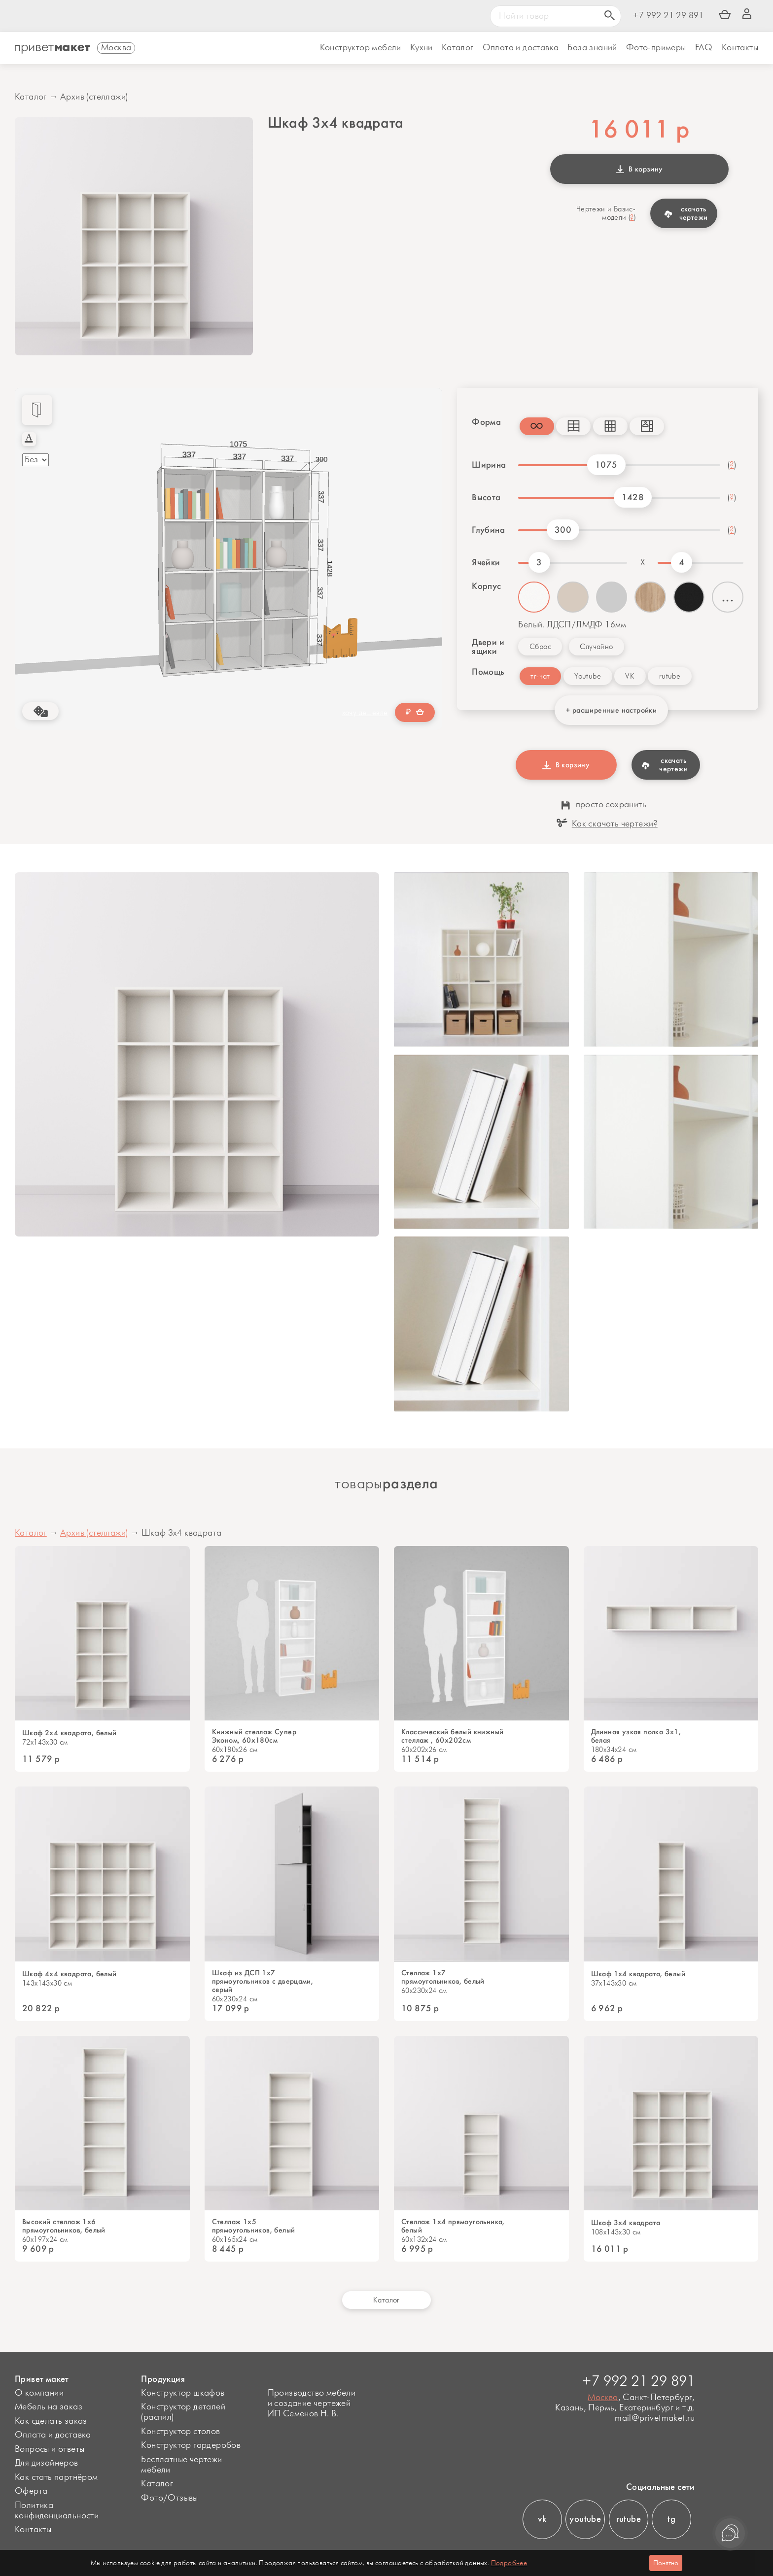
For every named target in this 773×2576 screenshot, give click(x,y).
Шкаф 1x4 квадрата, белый (638, 1974)
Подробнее (509, 2563)
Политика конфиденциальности (57, 2510)
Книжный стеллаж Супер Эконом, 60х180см (254, 1736)
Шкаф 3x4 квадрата (626, 2223)
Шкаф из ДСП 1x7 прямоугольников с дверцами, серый (263, 1981)
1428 (633, 497)
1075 (606, 465)
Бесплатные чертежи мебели (181, 2464)
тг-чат (540, 676)
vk (542, 2519)
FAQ (704, 47)
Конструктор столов (180, 2431)
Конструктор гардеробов (191, 2445)
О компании (39, 2393)
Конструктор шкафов (182, 2393)
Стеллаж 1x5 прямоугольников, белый (253, 2226)
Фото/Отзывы (169, 2498)
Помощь (488, 671)
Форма (486, 421)
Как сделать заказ (51, 2421)
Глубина (488, 529)
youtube (585, 2519)
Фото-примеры (656, 47)
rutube (669, 676)
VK (629, 676)
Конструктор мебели (360, 47)
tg (671, 2519)
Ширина (489, 464)
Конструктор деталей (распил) (183, 2412)
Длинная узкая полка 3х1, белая (636, 1736)
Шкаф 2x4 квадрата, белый (69, 1733)
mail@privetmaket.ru (655, 2418)
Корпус (486, 586)
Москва (603, 2397)
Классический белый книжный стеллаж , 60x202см (452, 1736)
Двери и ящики (488, 646)
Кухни (421, 47)
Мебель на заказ (48, 2407)
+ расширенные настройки (611, 710)
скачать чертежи (686, 213)
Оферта (31, 2491)
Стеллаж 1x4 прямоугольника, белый (453, 2226)
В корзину (639, 169)
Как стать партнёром (56, 2477)
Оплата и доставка (53, 2435)
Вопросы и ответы (49, 2449)
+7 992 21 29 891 (668, 16)
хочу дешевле (365, 713)
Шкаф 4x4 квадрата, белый (69, 1974)
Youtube (587, 676)
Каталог (458, 47)
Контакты (740, 47)
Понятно (665, 2563)
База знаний (592, 47)
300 (563, 530)
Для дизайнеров (46, 2463)
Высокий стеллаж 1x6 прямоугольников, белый (63, 2226)
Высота (486, 497)
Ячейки (486, 562)
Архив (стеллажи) (94, 97)
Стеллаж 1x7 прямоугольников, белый (443, 1977)
